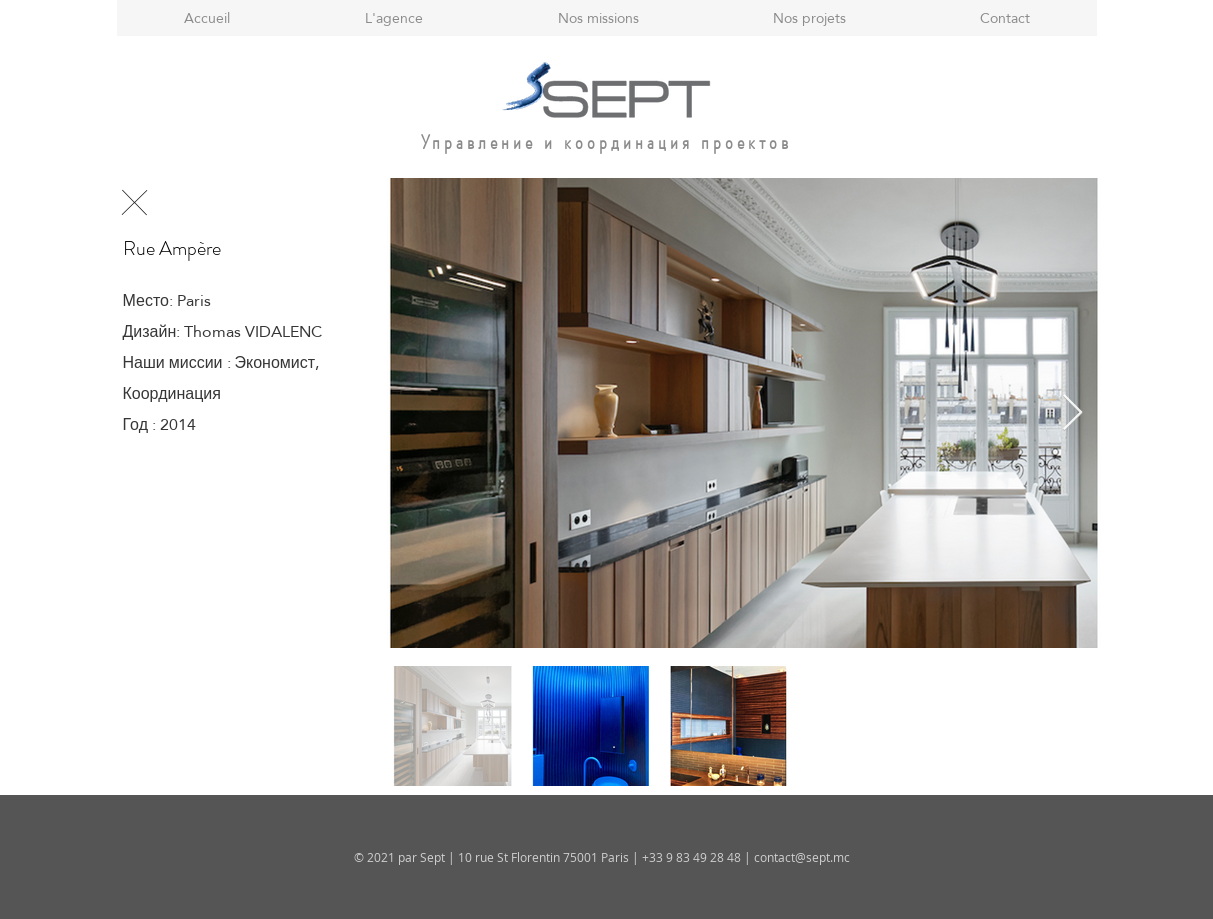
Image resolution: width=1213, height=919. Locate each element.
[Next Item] (1072, 413)
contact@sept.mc (802, 857)
